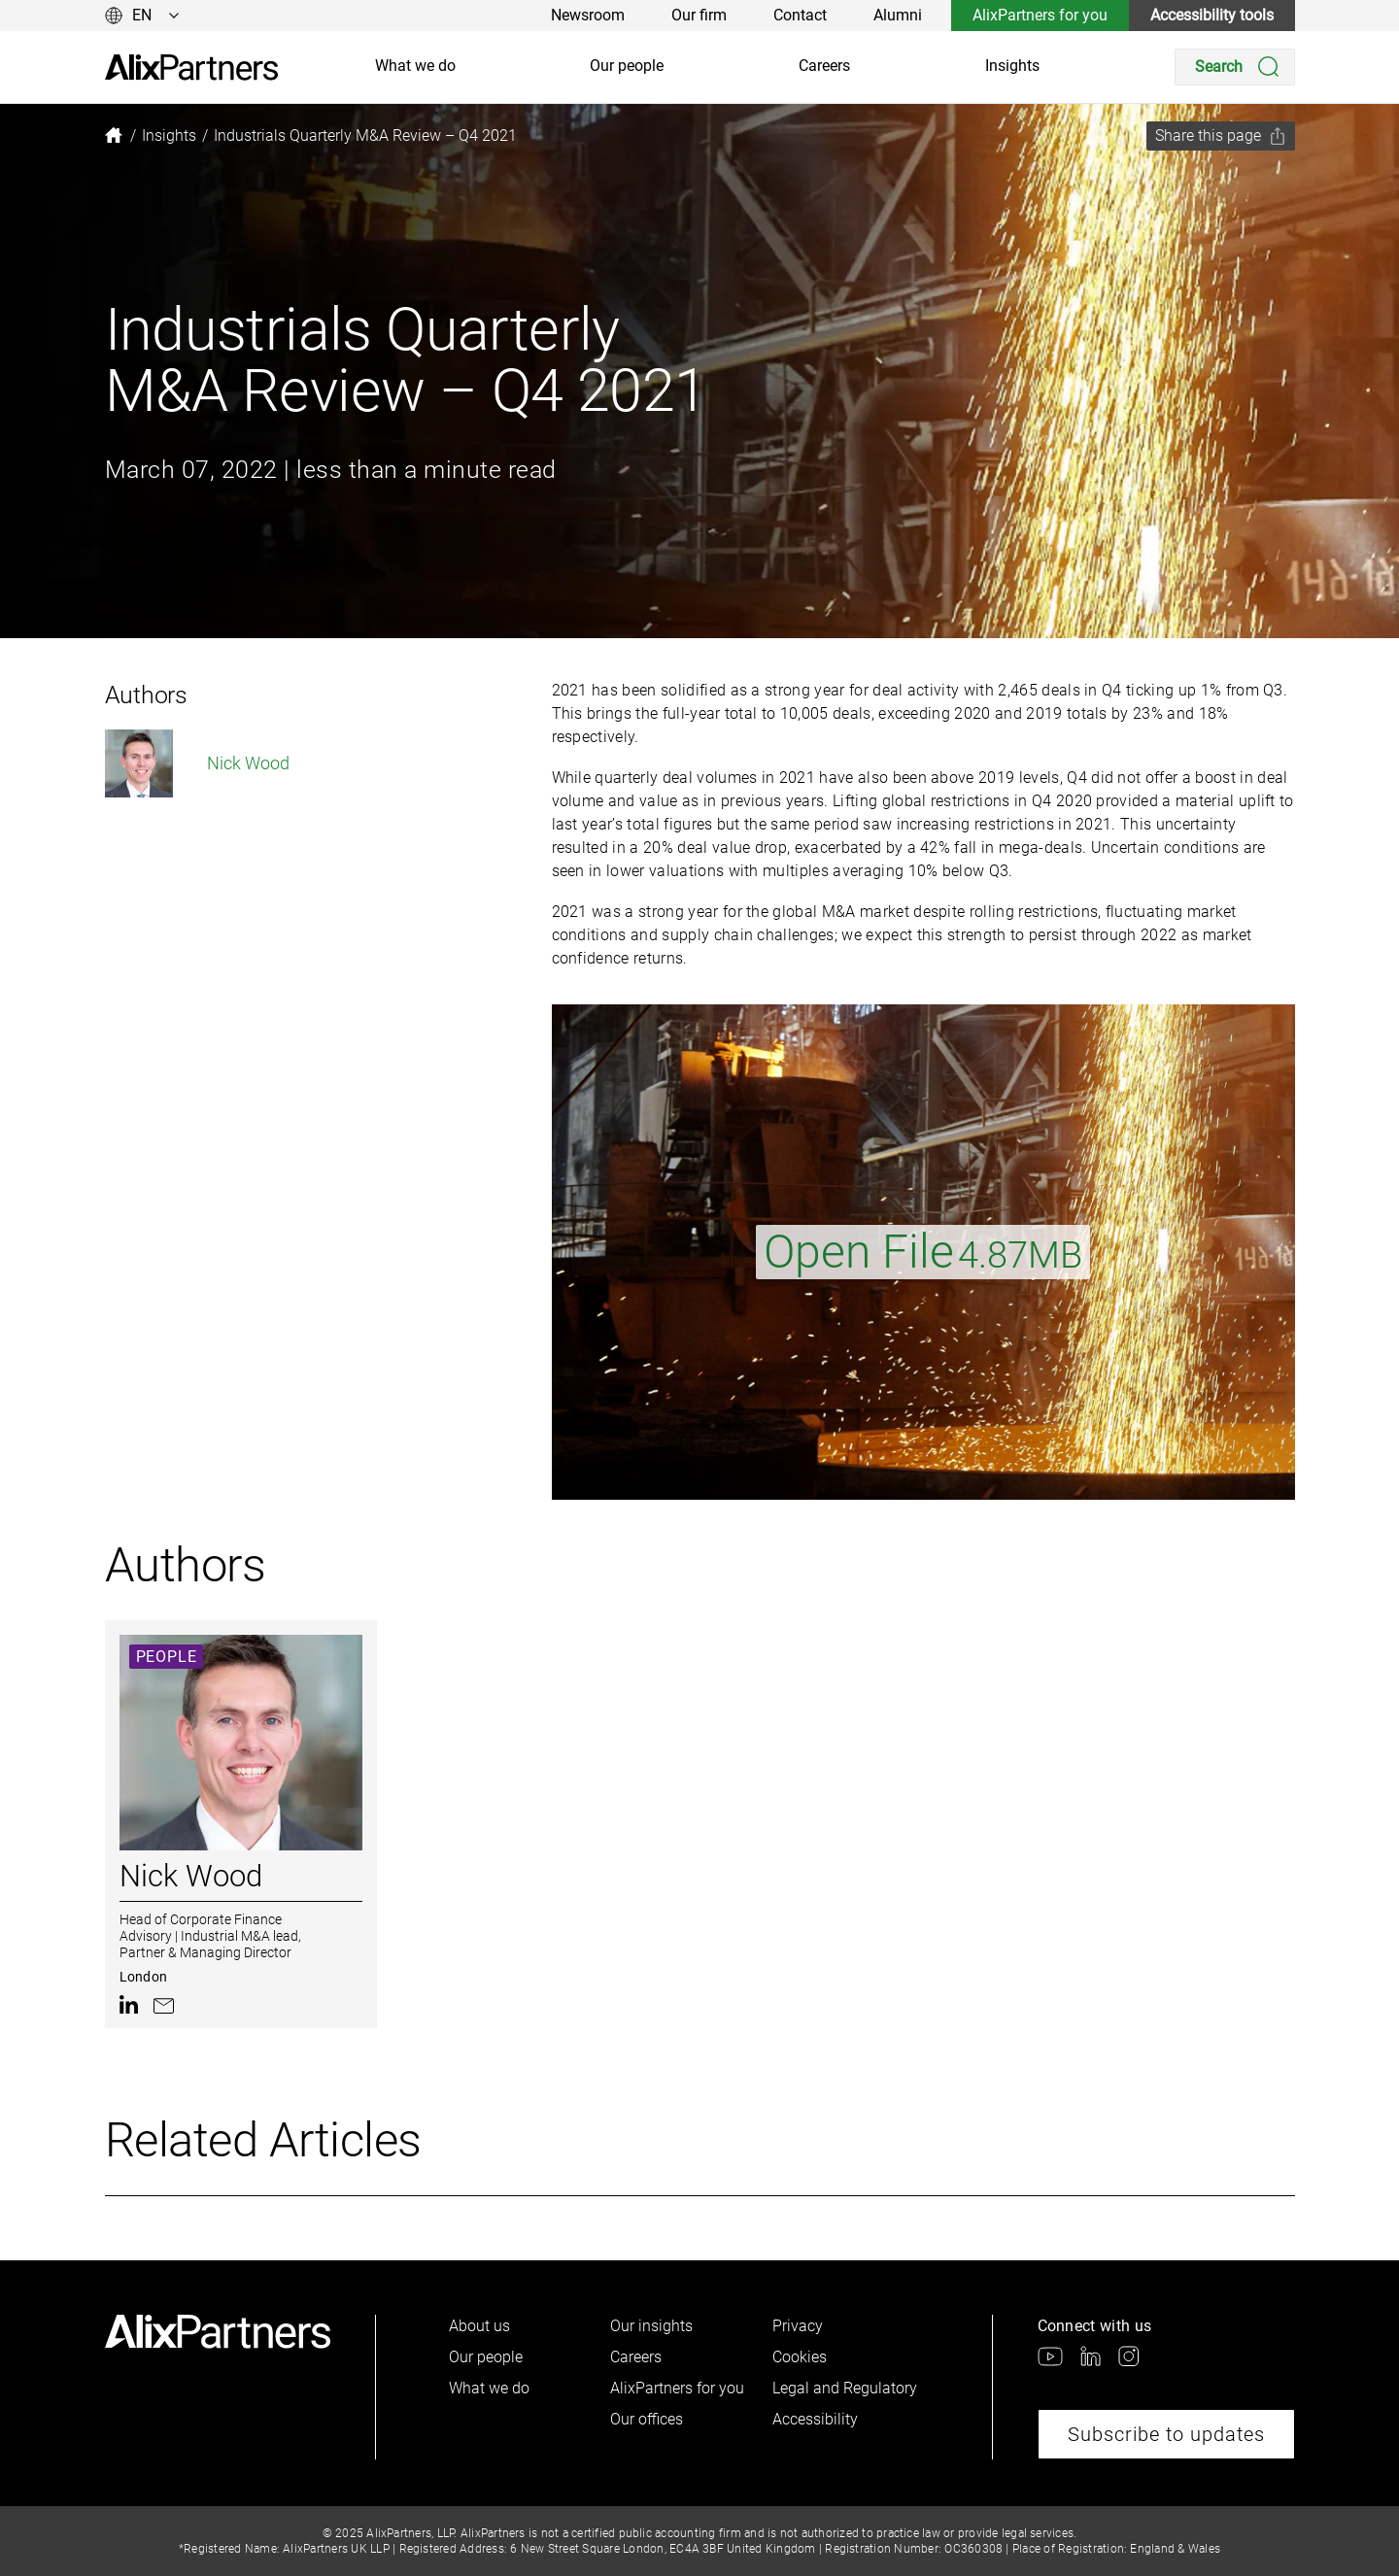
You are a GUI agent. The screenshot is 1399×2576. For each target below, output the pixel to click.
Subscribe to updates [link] (1166, 2434)
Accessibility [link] (815, 2419)
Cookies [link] (799, 2357)
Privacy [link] (797, 2326)
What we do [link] (415, 65)
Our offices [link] (646, 2419)
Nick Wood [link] (197, 763)
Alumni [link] (897, 15)
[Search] (1235, 67)
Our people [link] (627, 65)
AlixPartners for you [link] (1040, 15)
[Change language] (142, 15)
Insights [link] (1012, 65)
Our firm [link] (699, 15)
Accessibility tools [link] (1212, 15)
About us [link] (479, 2326)
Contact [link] (800, 15)
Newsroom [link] (588, 15)
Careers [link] (824, 65)
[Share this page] (1220, 136)
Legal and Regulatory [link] (844, 2388)
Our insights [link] (651, 2326)
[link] (191, 67)
